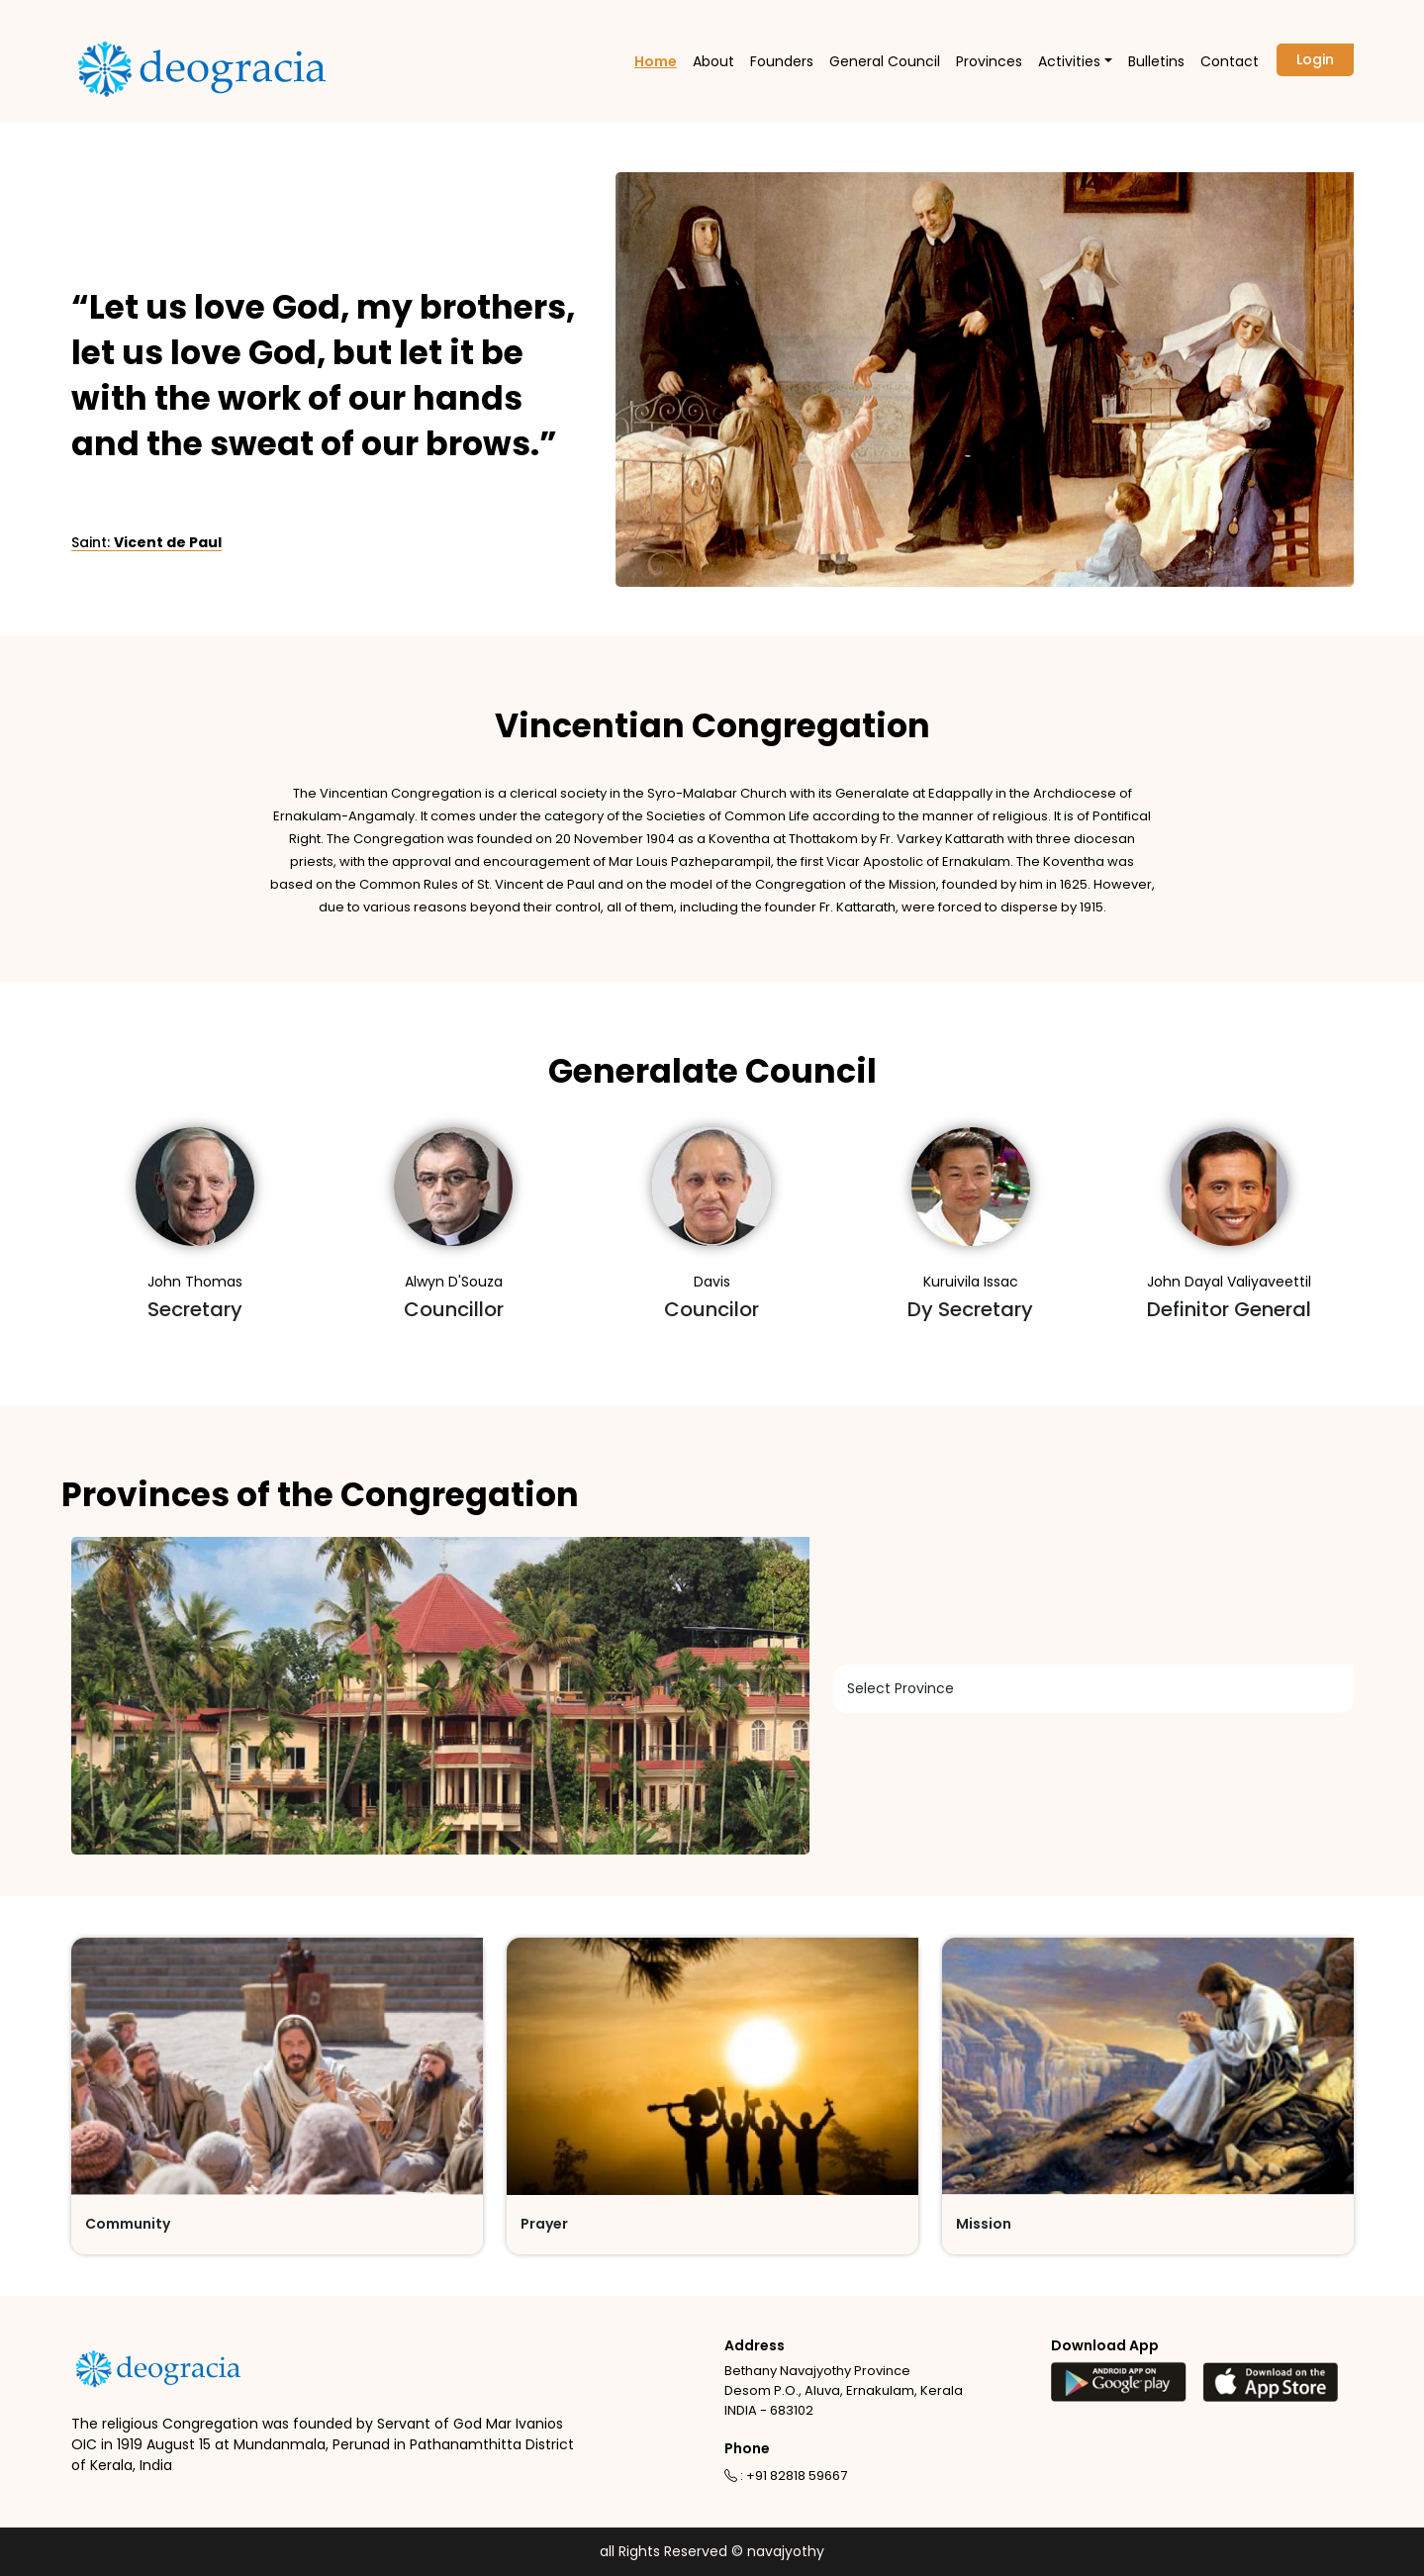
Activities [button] (1069, 61)
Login (1315, 59)
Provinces (989, 61)
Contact (1229, 61)
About (713, 61)
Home (655, 61)
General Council (884, 61)
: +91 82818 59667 (785, 2475)
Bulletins (1156, 61)
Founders (781, 61)
